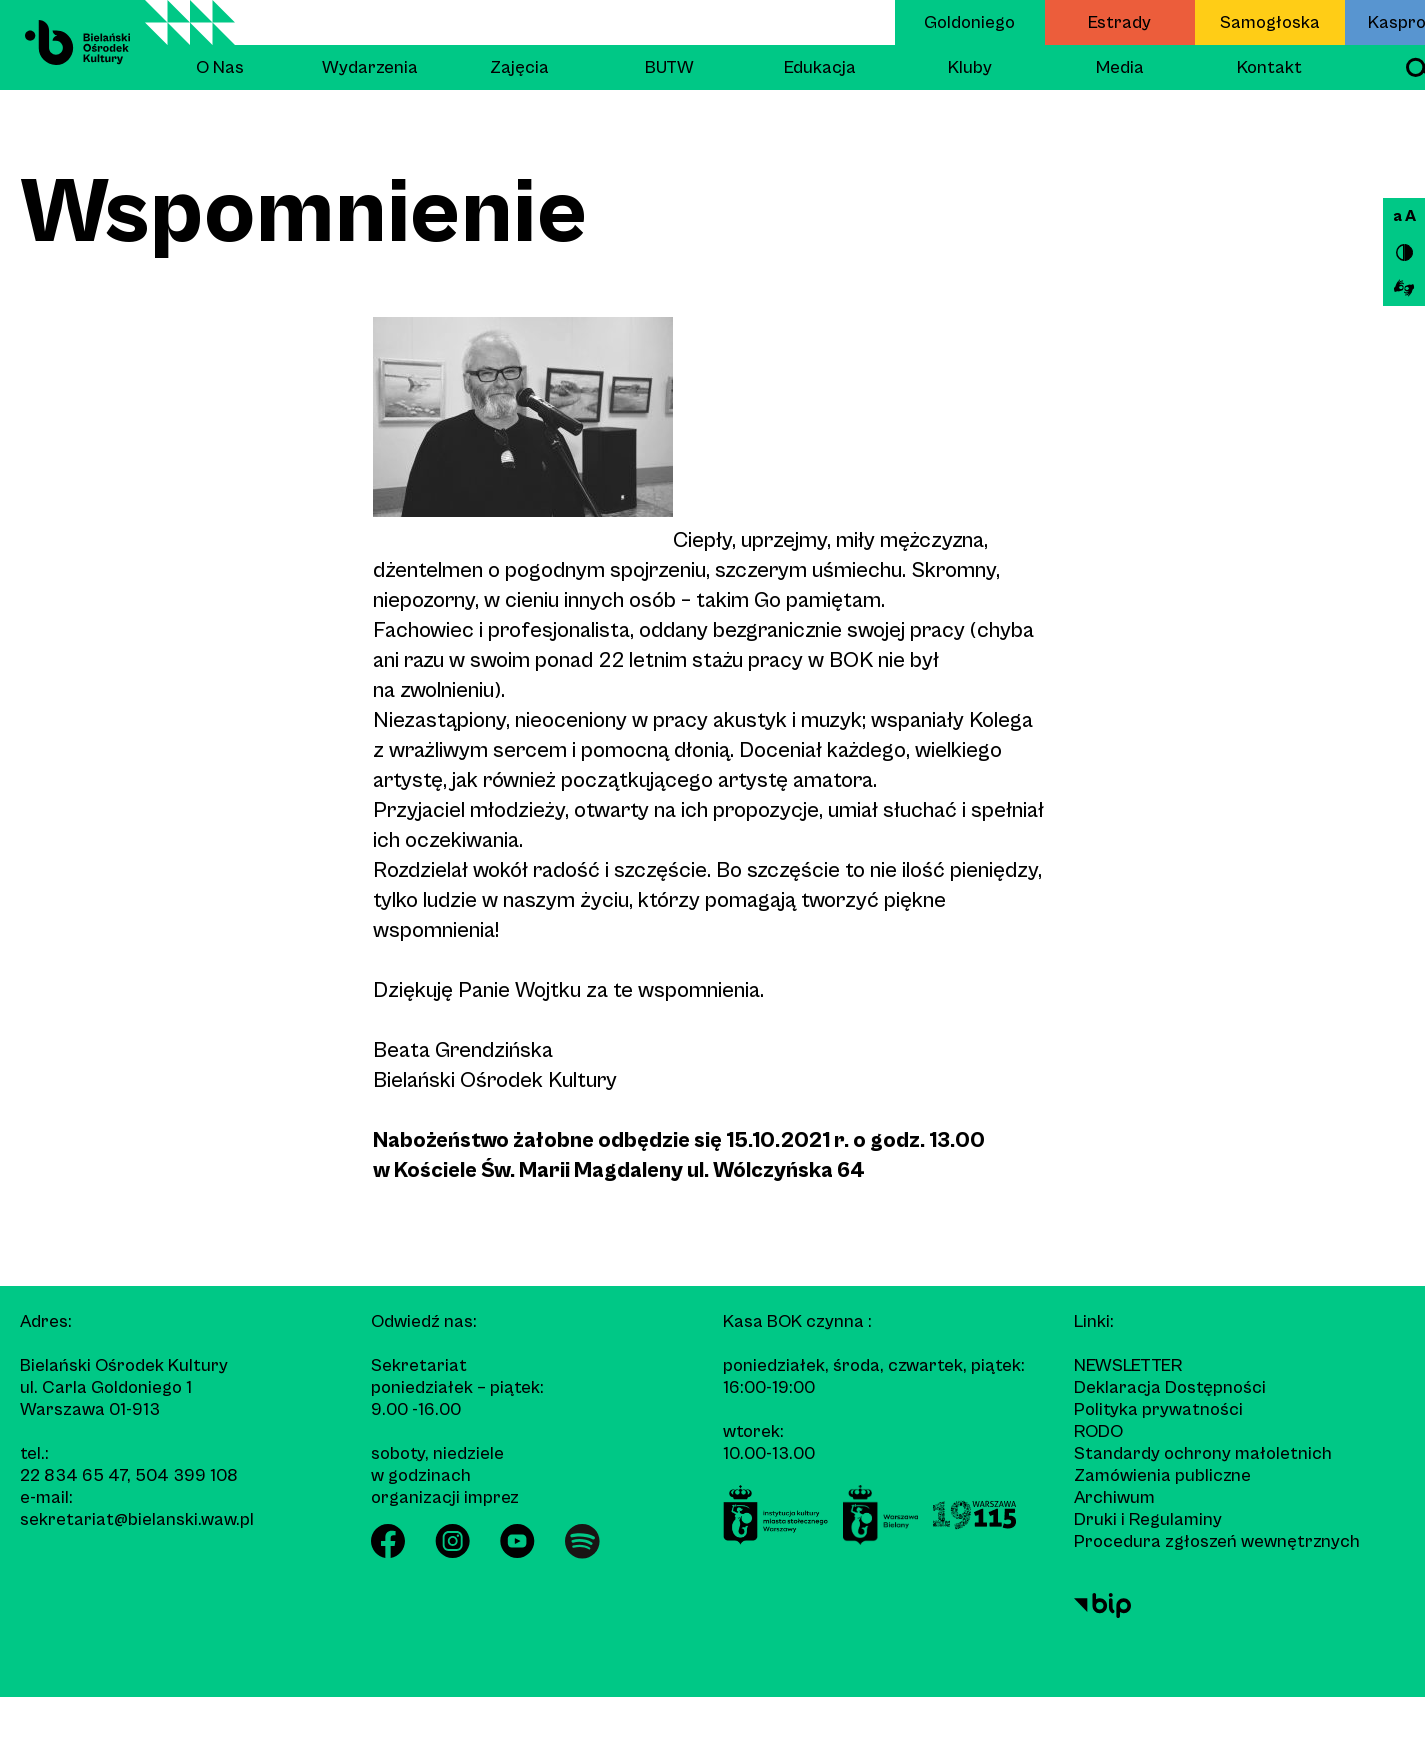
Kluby (970, 67)
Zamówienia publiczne (1162, 1475)
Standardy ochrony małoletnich (1203, 1453)
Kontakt (1269, 67)
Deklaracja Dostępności (1170, 1387)
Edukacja (820, 67)
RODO (1098, 1431)
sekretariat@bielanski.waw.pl (137, 1519)
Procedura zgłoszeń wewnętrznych (1217, 1541)
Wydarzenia (370, 67)
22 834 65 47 (73, 1475)
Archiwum (1114, 1497)
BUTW (669, 67)
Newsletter (1128, 1365)
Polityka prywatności (1158, 1409)
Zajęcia (519, 67)
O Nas (220, 67)
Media (1120, 67)
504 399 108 (186, 1475)
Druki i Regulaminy (1148, 1519)
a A (1404, 216)
